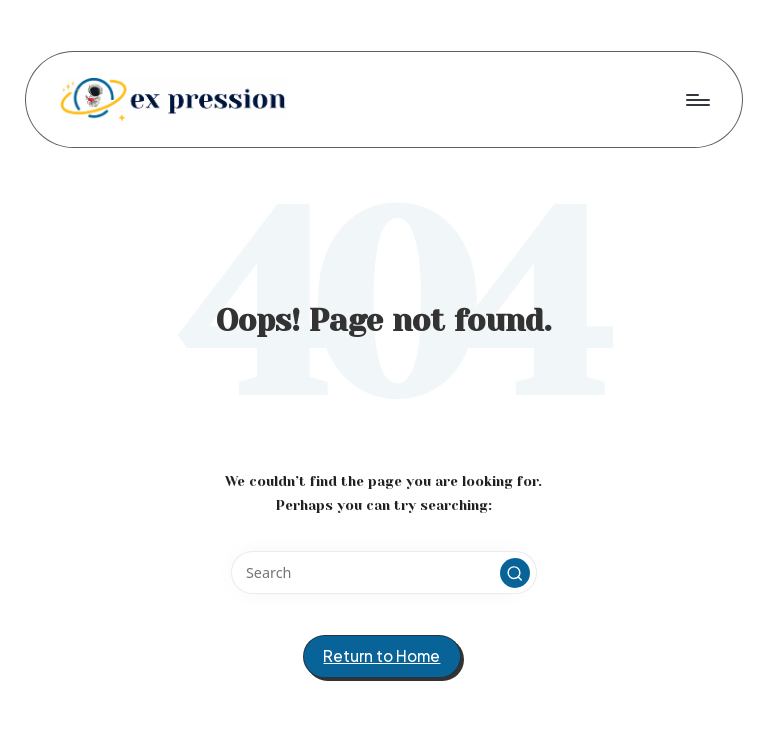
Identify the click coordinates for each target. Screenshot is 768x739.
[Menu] (696, 99)
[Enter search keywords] (383, 572)
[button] (515, 573)
